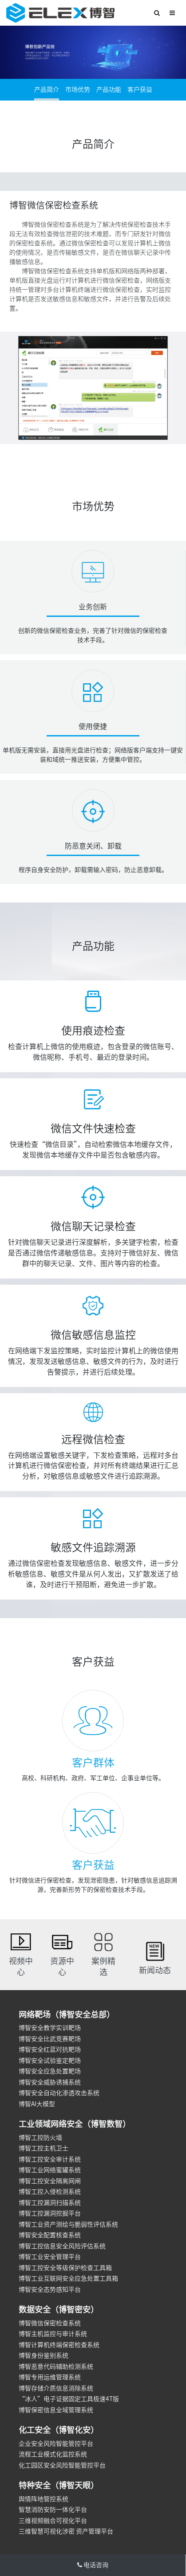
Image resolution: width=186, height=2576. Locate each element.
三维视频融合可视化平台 (53, 2521)
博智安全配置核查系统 (50, 2235)
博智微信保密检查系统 (50, 2323)
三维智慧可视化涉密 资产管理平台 (66, 2531)
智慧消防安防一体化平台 (53, 2509)
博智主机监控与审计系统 (53, 2334)
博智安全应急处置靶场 (50, 2071)
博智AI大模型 (37, 2104)
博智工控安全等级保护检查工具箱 (65, 2268)
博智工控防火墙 (40, 2137)
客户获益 (139, 89)
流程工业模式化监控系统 (53, 2454)
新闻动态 (155, 1970)
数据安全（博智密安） (59, 2309)
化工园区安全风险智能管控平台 (62, 2465)
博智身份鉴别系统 (43, 2355)
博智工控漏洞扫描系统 (50, 2203)
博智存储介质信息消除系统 (56, 2388)
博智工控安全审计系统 (50, 2159)
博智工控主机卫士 (43, 2148)
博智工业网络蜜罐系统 (50, 2170)
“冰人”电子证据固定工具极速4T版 (69, 2399)
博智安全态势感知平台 (50, 2289)
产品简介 (46, 89)
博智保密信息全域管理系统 (56, 2410)
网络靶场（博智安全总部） (67, 2014)
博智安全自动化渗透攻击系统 (59, 2093)
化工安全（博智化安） (59, 2430)
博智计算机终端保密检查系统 (59, 2345)
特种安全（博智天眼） (59, 2485)
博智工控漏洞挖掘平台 (50, 2213)
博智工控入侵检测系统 (50, 2192)
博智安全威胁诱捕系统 (50, 2082)
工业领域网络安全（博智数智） (75, 2124)
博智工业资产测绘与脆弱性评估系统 (68, 2224)
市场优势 (77, 89)
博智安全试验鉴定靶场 (50, 2060)
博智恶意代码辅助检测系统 (56, 2366)
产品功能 (108, 89)
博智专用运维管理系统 (50, 2377)
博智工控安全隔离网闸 (50, 2181)
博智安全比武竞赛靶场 (50, 2039)
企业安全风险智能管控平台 (56, 2443)
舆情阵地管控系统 (43, 2499)
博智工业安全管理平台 (50, 2257)
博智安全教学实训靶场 (50, 2028)
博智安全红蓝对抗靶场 (50, 2049)
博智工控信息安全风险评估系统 (62, 2246)
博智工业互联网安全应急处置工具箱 (68, 2278)
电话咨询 (92, 2565)
